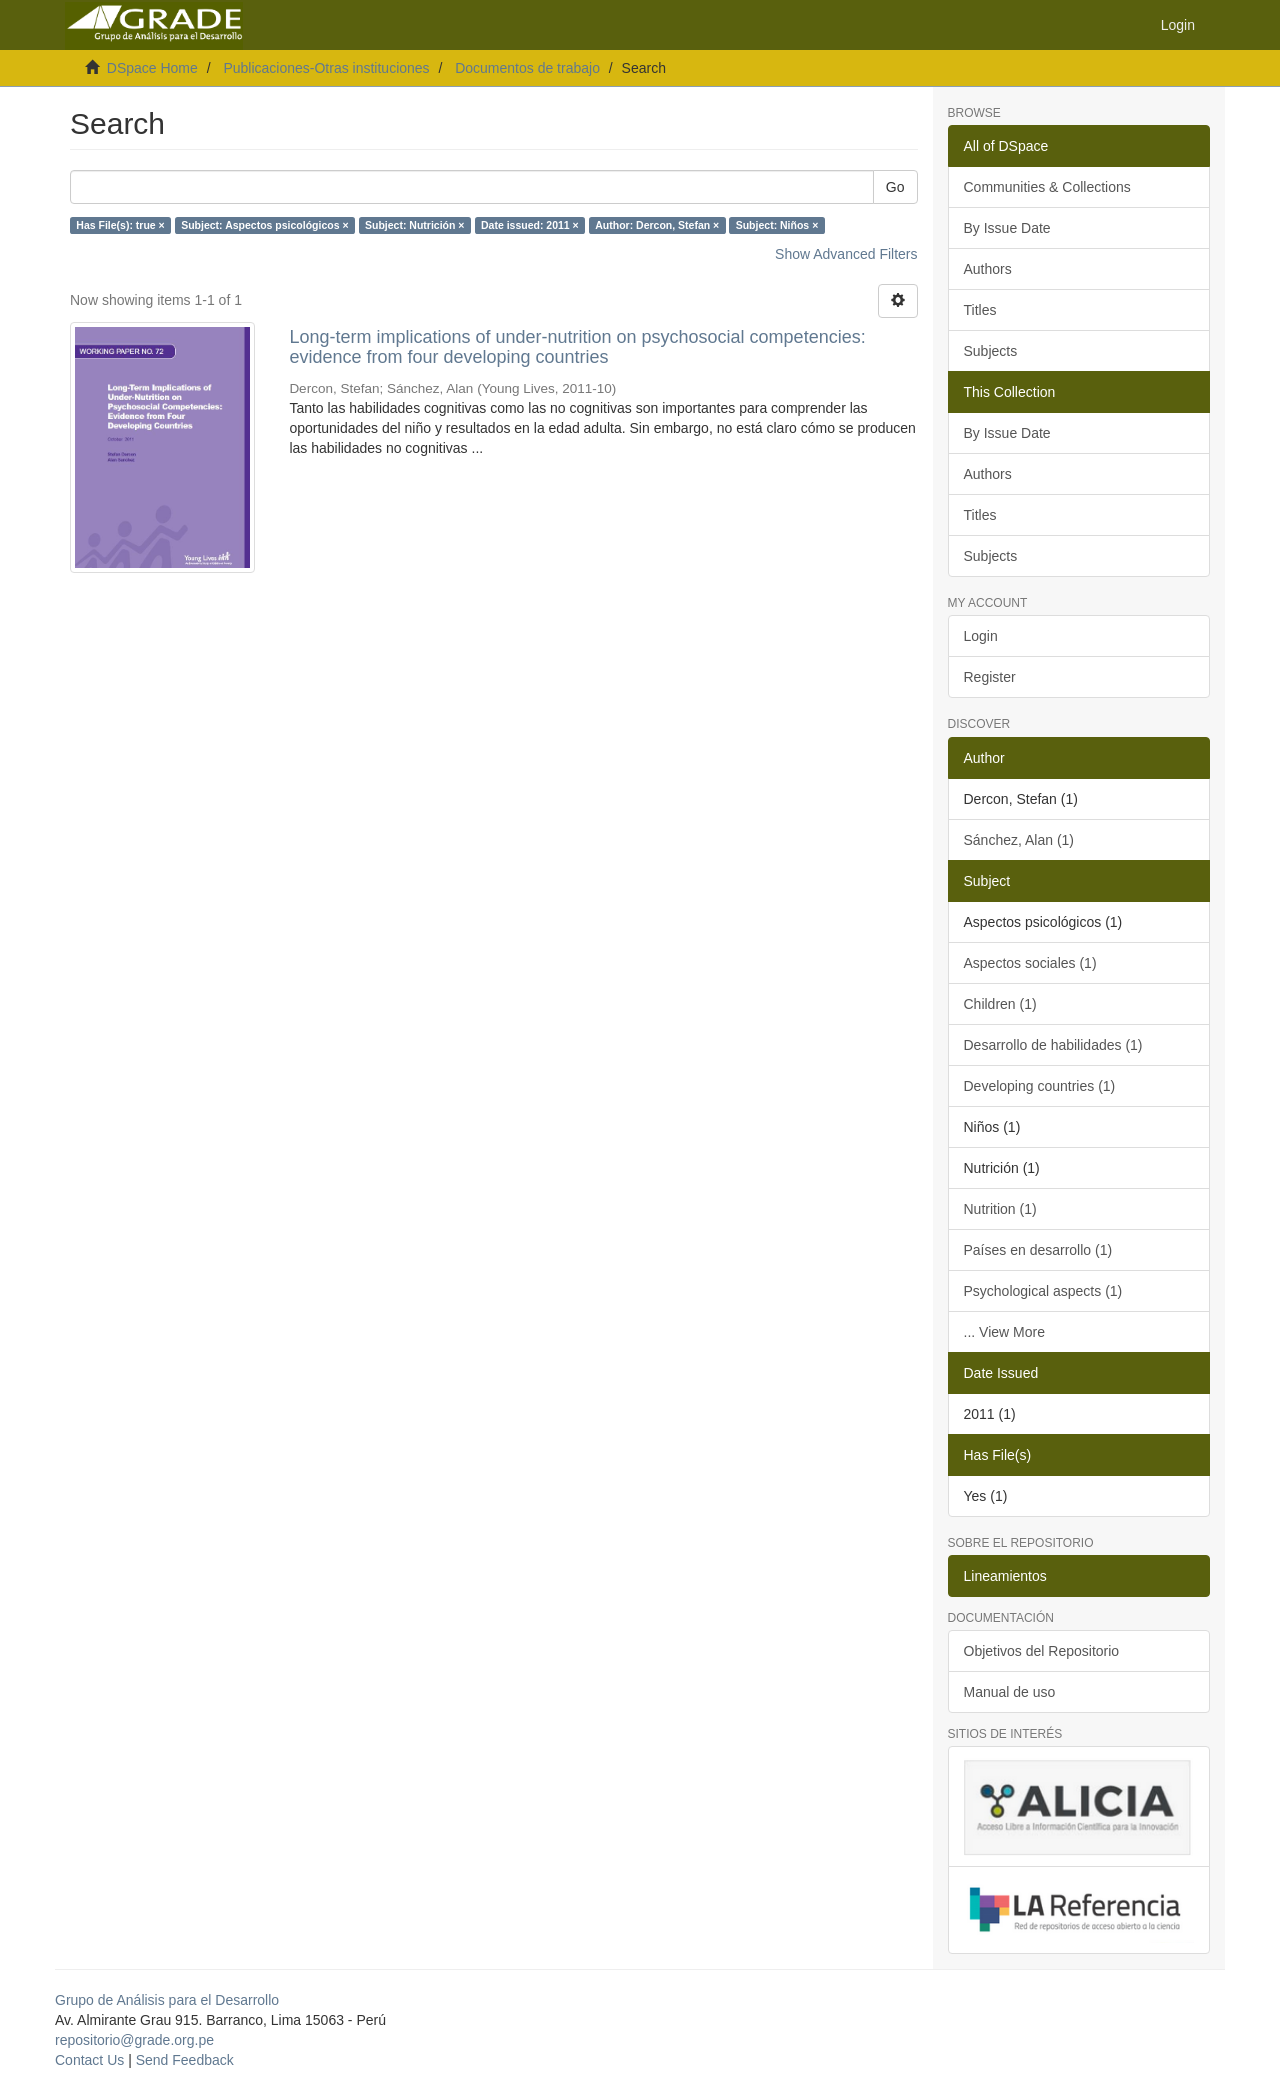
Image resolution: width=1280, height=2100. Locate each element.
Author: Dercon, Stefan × (657, 225)
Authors (988, 269)
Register (990, 677)
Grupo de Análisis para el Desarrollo (167, 2000)
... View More (1004, 1332)
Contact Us (89, 2060)
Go (895, 187)
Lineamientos (1005, 1576)
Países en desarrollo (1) (1038, 1250)
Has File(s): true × (120, 225)
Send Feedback (185, 2060)
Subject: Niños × (777, 225)
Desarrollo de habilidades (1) (1053, 1045)
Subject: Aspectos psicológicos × (264, 225)
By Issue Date (1007, 228)
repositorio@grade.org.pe (134, 2040)
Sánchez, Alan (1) (1019, 840)
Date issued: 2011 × (530, 225)
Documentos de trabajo (527, 68)
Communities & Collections (1047, 187)
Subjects (991, 351)
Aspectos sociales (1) (1030, 963)
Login (981, 636)
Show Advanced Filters (846, 254)
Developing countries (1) (1040, 1086)
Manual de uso (1010, 1692)
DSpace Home (152, 68)
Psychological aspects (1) (1043, 1291)
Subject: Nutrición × (414, 225)
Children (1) (1000, 1004)
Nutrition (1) (1000, 1209)
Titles (980, 310)
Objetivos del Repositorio (1042, 1651)
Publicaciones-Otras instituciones (326, 68)
